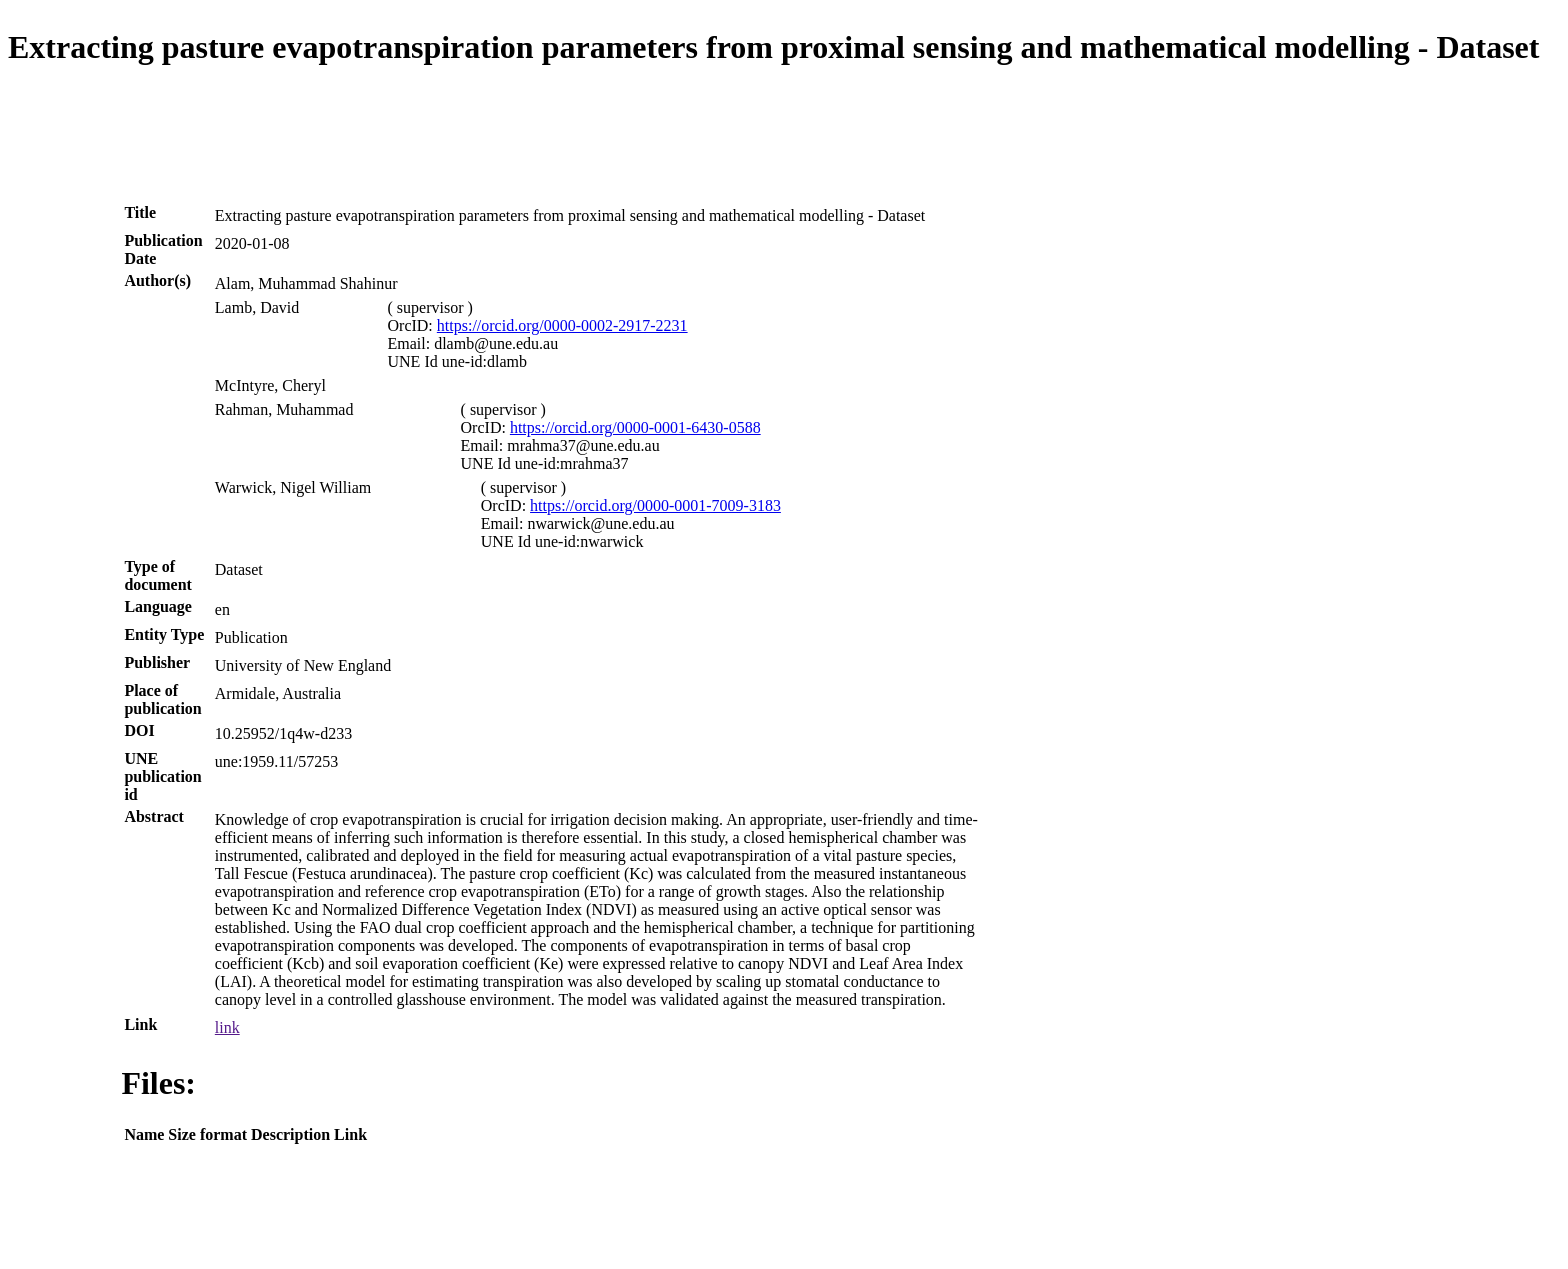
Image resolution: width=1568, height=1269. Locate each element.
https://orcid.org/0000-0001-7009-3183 (655, 505)
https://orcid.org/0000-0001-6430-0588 (635, 427)
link (227, 1027)
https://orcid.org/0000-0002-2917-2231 (562, 325)
